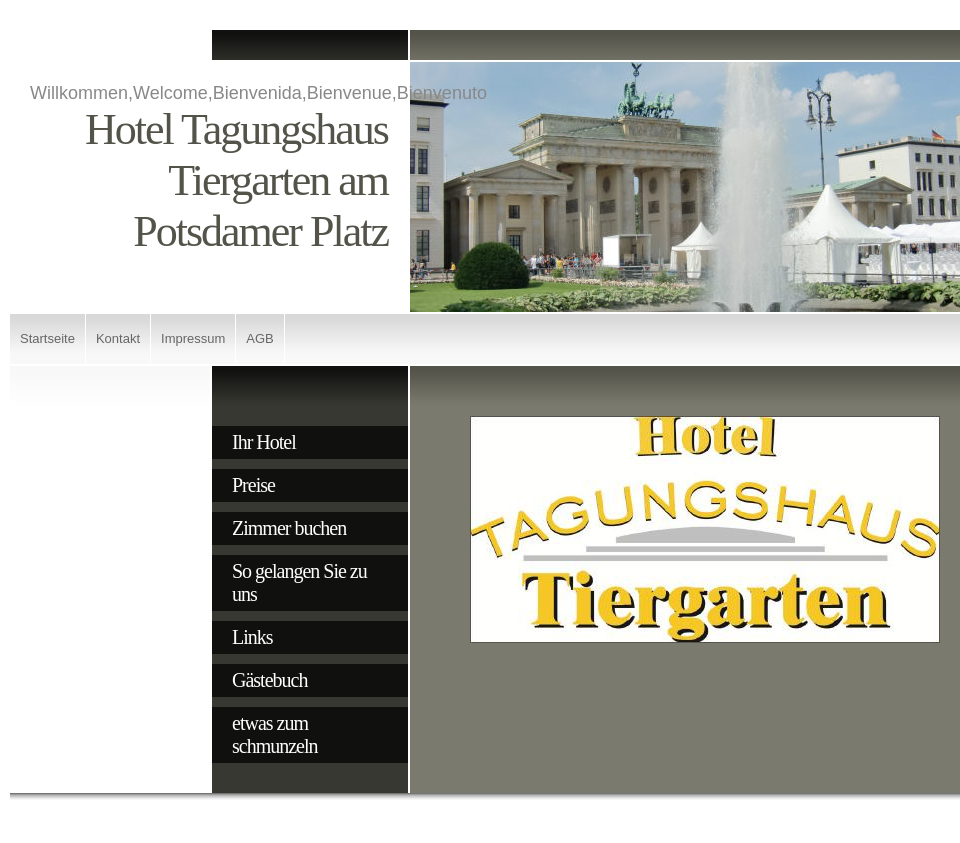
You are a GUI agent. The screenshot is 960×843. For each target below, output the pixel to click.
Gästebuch (269, 680)
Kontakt (118, 338)
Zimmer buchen (289, 528)
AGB (259, 338)
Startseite (47, 338)
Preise (253, 485)
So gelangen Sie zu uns (299, 582)
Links (252, 637)
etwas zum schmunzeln (275, 734)
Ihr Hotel (264, 442)
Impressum (193, 338)
